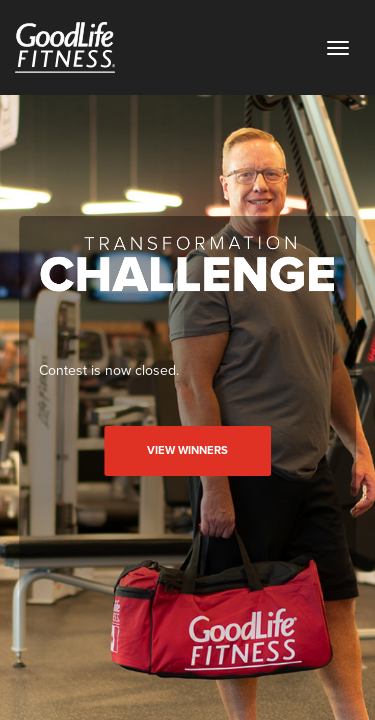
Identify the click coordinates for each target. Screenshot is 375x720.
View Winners (187, 450)
